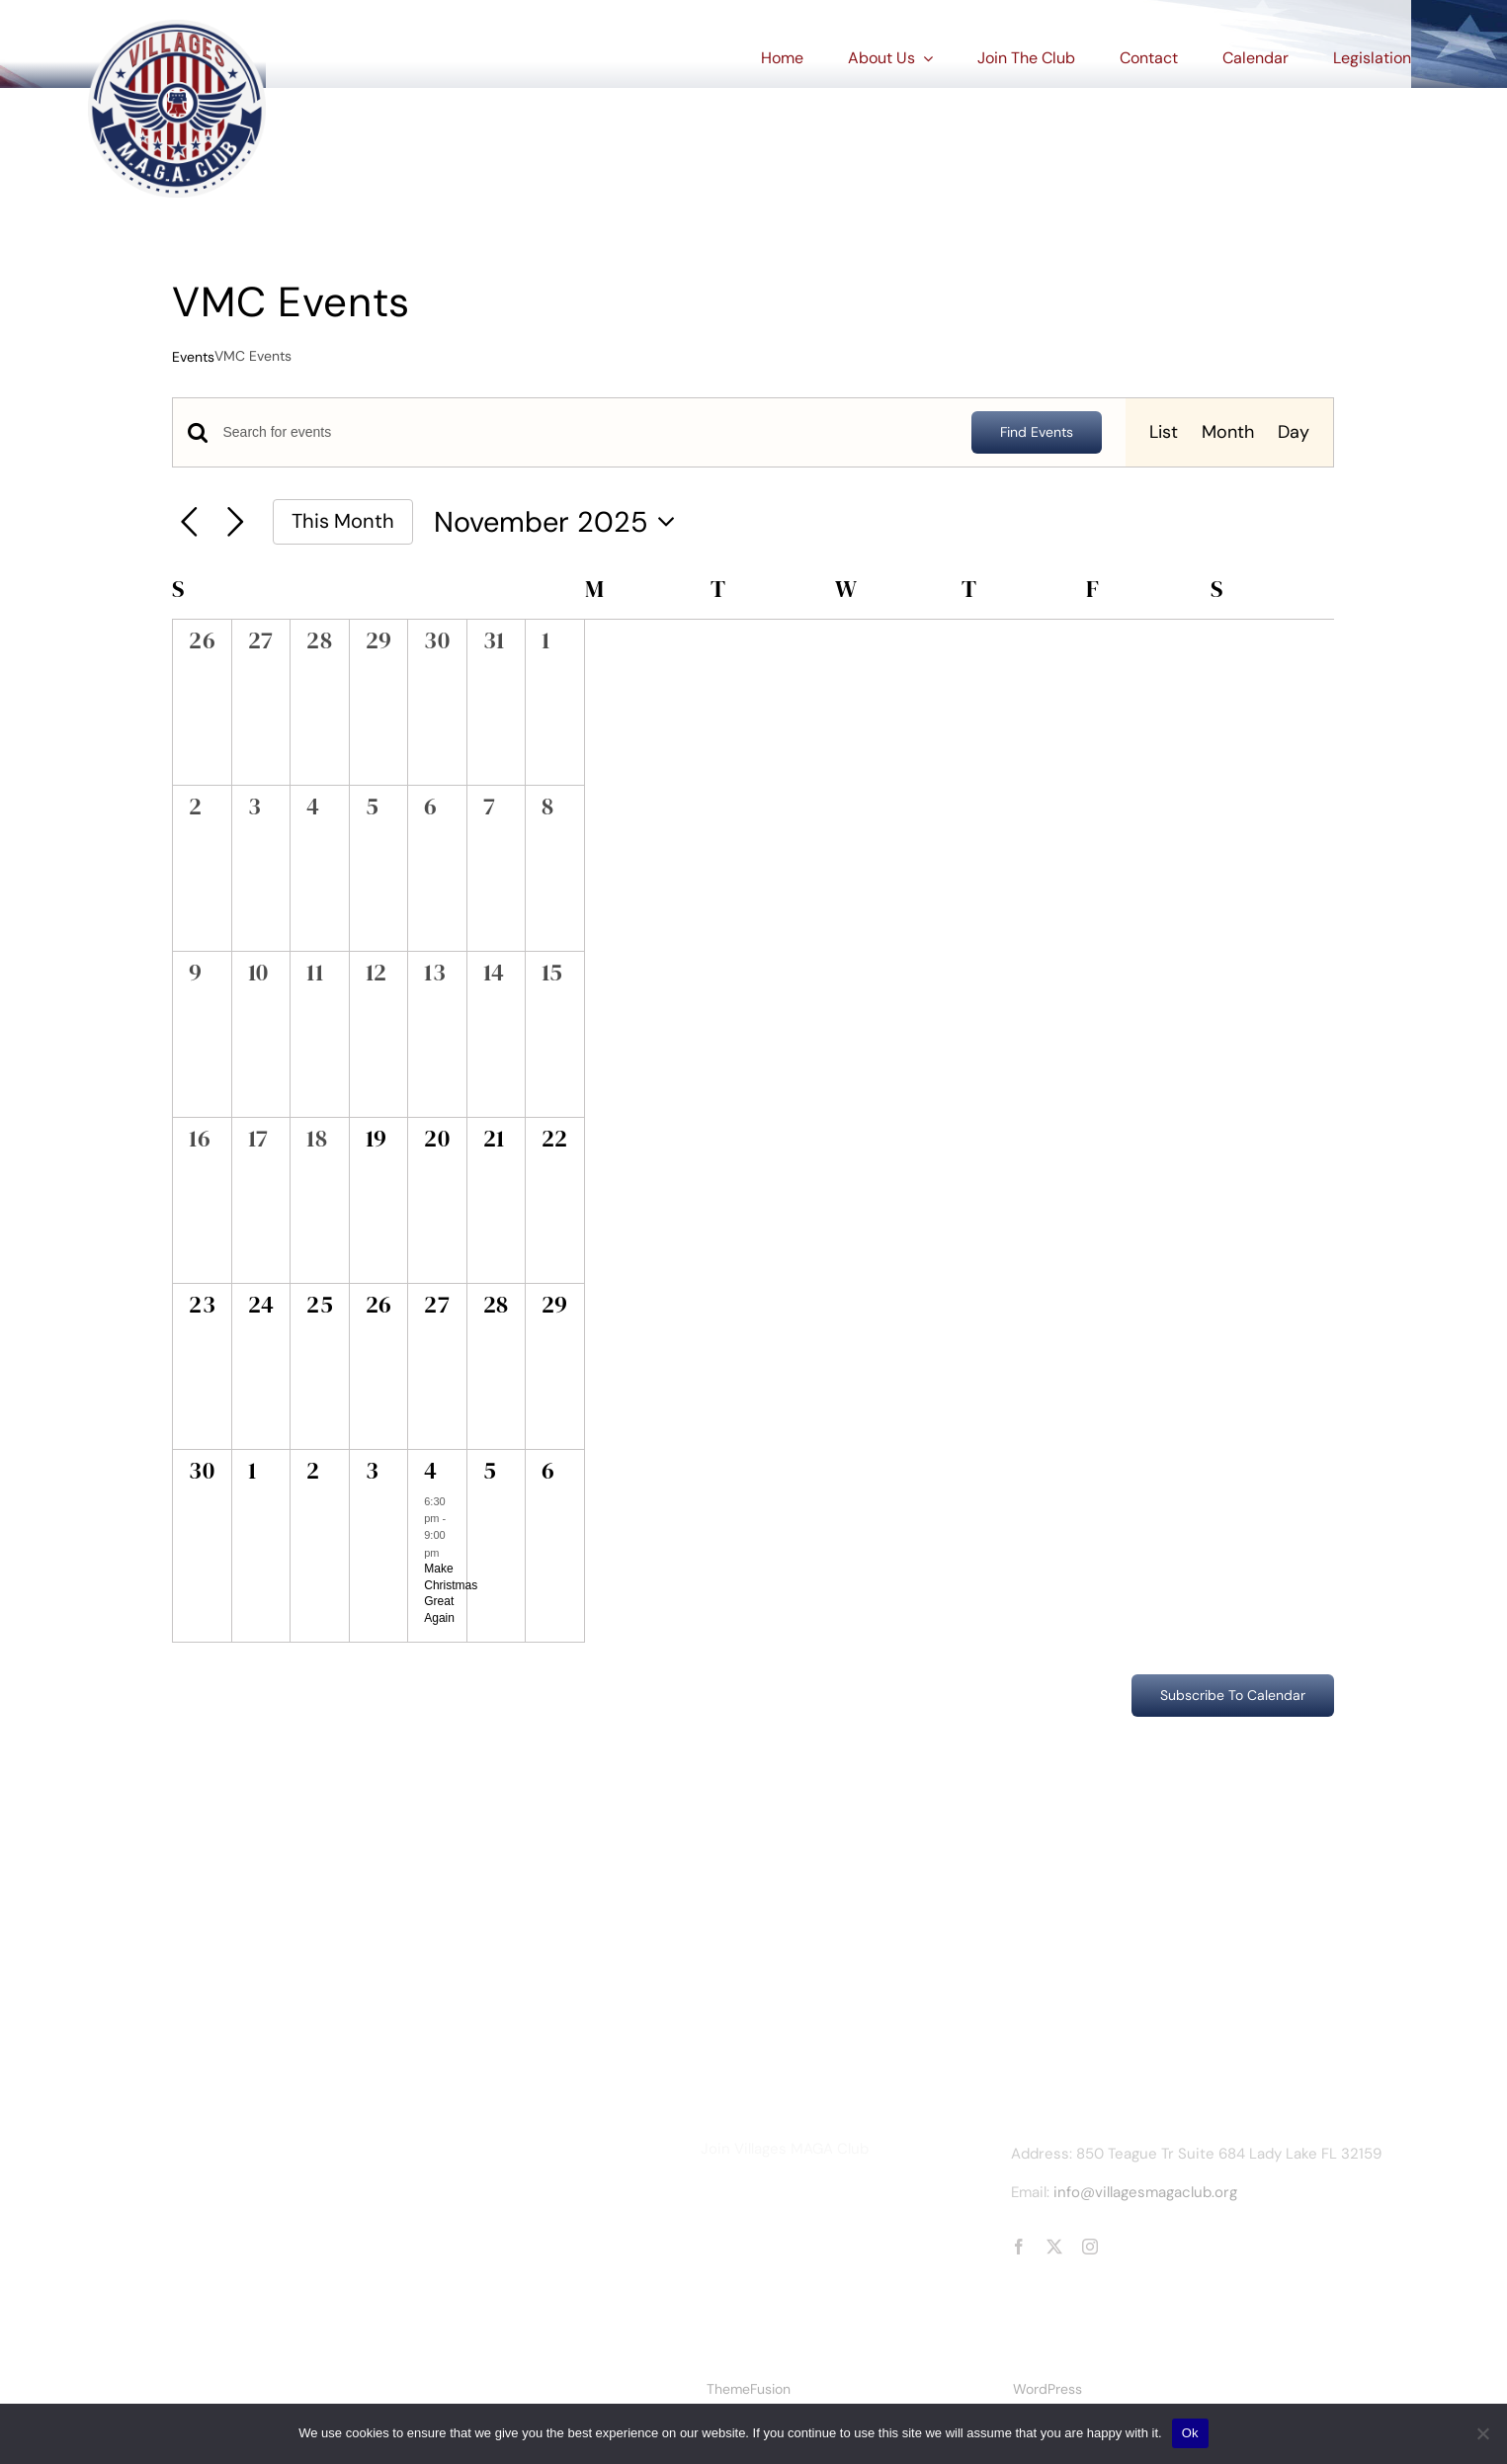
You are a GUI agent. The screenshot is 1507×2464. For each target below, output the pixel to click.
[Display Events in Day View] (1293, 432)
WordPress (1047, 2389)
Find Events (1036, 432)
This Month (343, 521)
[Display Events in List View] (1163, 432)
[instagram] (1090, 2246)
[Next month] (235, 522)
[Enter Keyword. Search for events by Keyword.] (585, 432)
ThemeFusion (749, 2389)
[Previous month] (189, 522)
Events (193, 357)
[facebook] (1019, 2246)
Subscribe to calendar (1232, 1695)
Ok (1190, 2432)
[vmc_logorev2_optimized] (177, 29)
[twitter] (1054, 2246)
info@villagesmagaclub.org (1145, 2192)
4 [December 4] (430, 1470)
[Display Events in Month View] (1228, 432)
